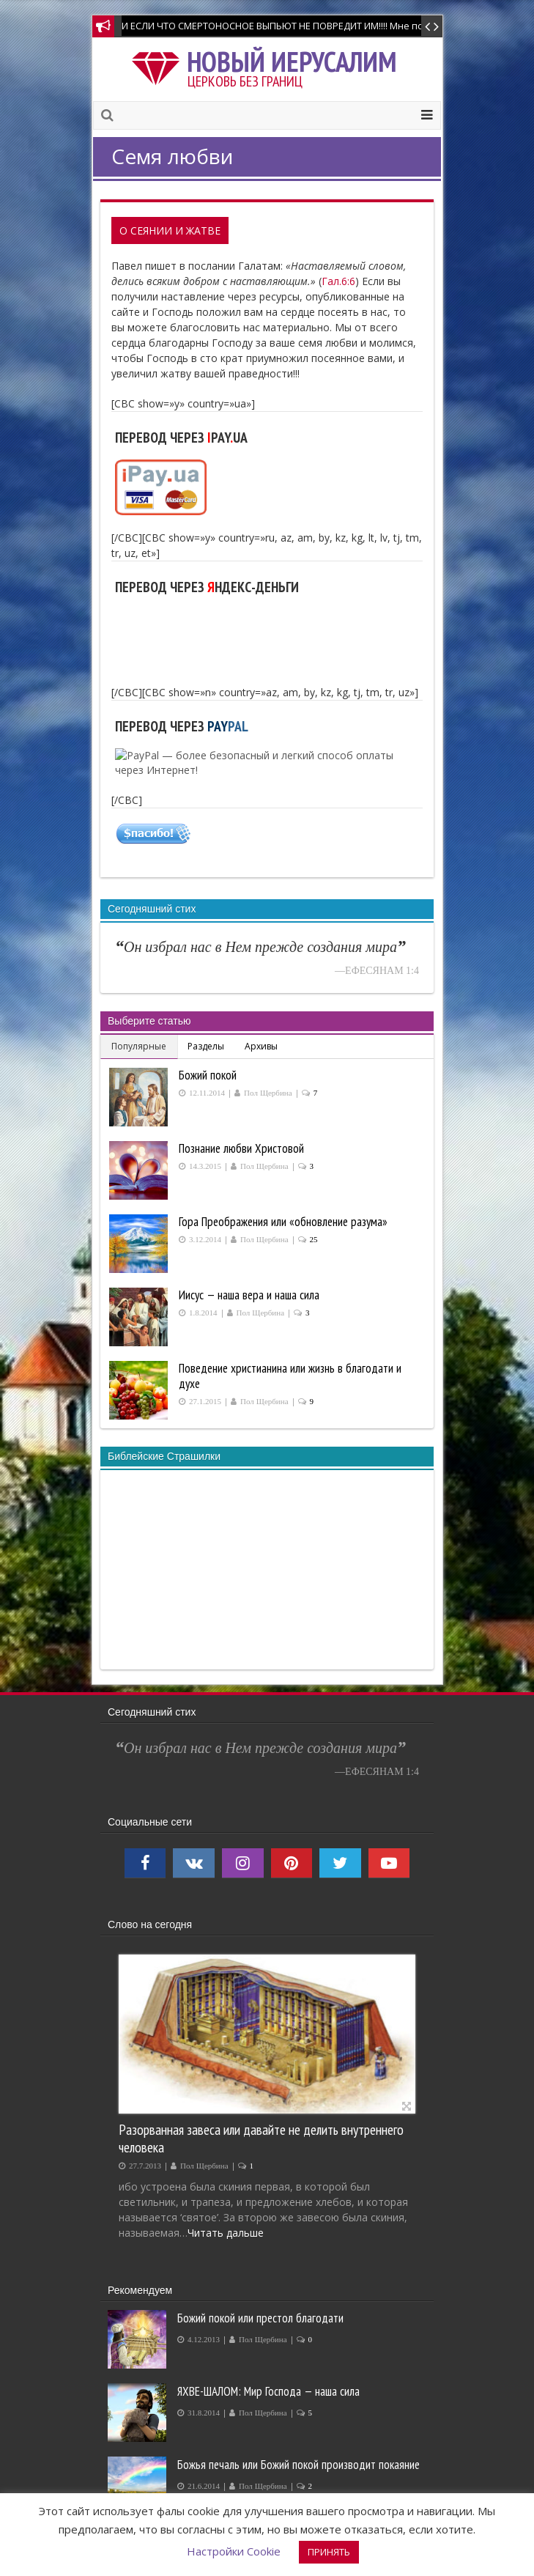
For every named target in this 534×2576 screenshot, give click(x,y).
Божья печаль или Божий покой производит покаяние (298, 2465)
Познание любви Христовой (241, 1148)
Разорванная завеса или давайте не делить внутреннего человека (261, 2138)
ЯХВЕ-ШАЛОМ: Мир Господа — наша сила (268, 2391)
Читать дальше (226, 2233)
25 (314, 1240)
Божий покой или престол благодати (260, 2318)
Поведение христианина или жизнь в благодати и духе (290, 1376)
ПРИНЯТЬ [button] (329, 2551)
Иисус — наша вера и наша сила (249, 1295)
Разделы (206, 1046)
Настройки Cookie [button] (234, 2551)
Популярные (138, 1046)
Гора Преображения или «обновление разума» (283, 1222)
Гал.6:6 (338, 281)
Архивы (261, 1046)
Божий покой (208, 1075)
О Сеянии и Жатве (169, 230)
